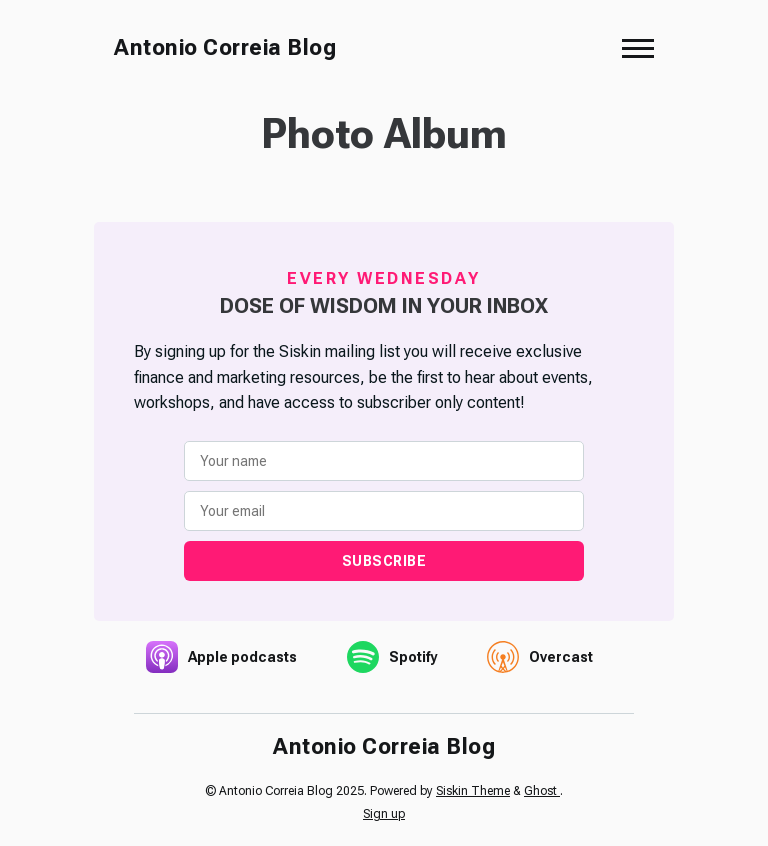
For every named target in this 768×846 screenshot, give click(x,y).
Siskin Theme (473, 791)
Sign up (384, 814)
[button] (638, 48)
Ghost (542, 791)
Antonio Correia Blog (225, 47)
